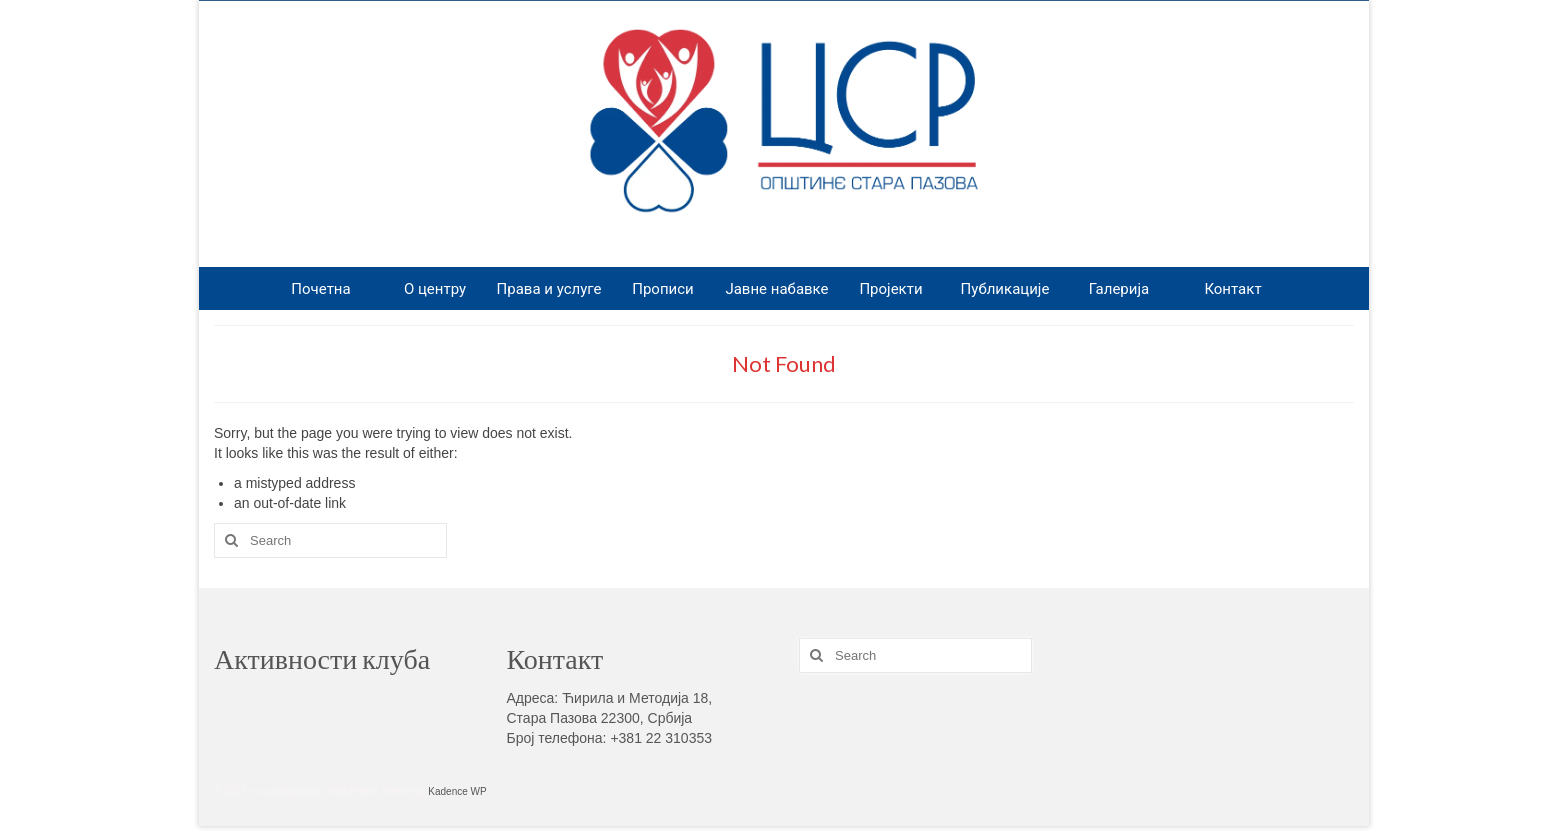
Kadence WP (457, 791)
